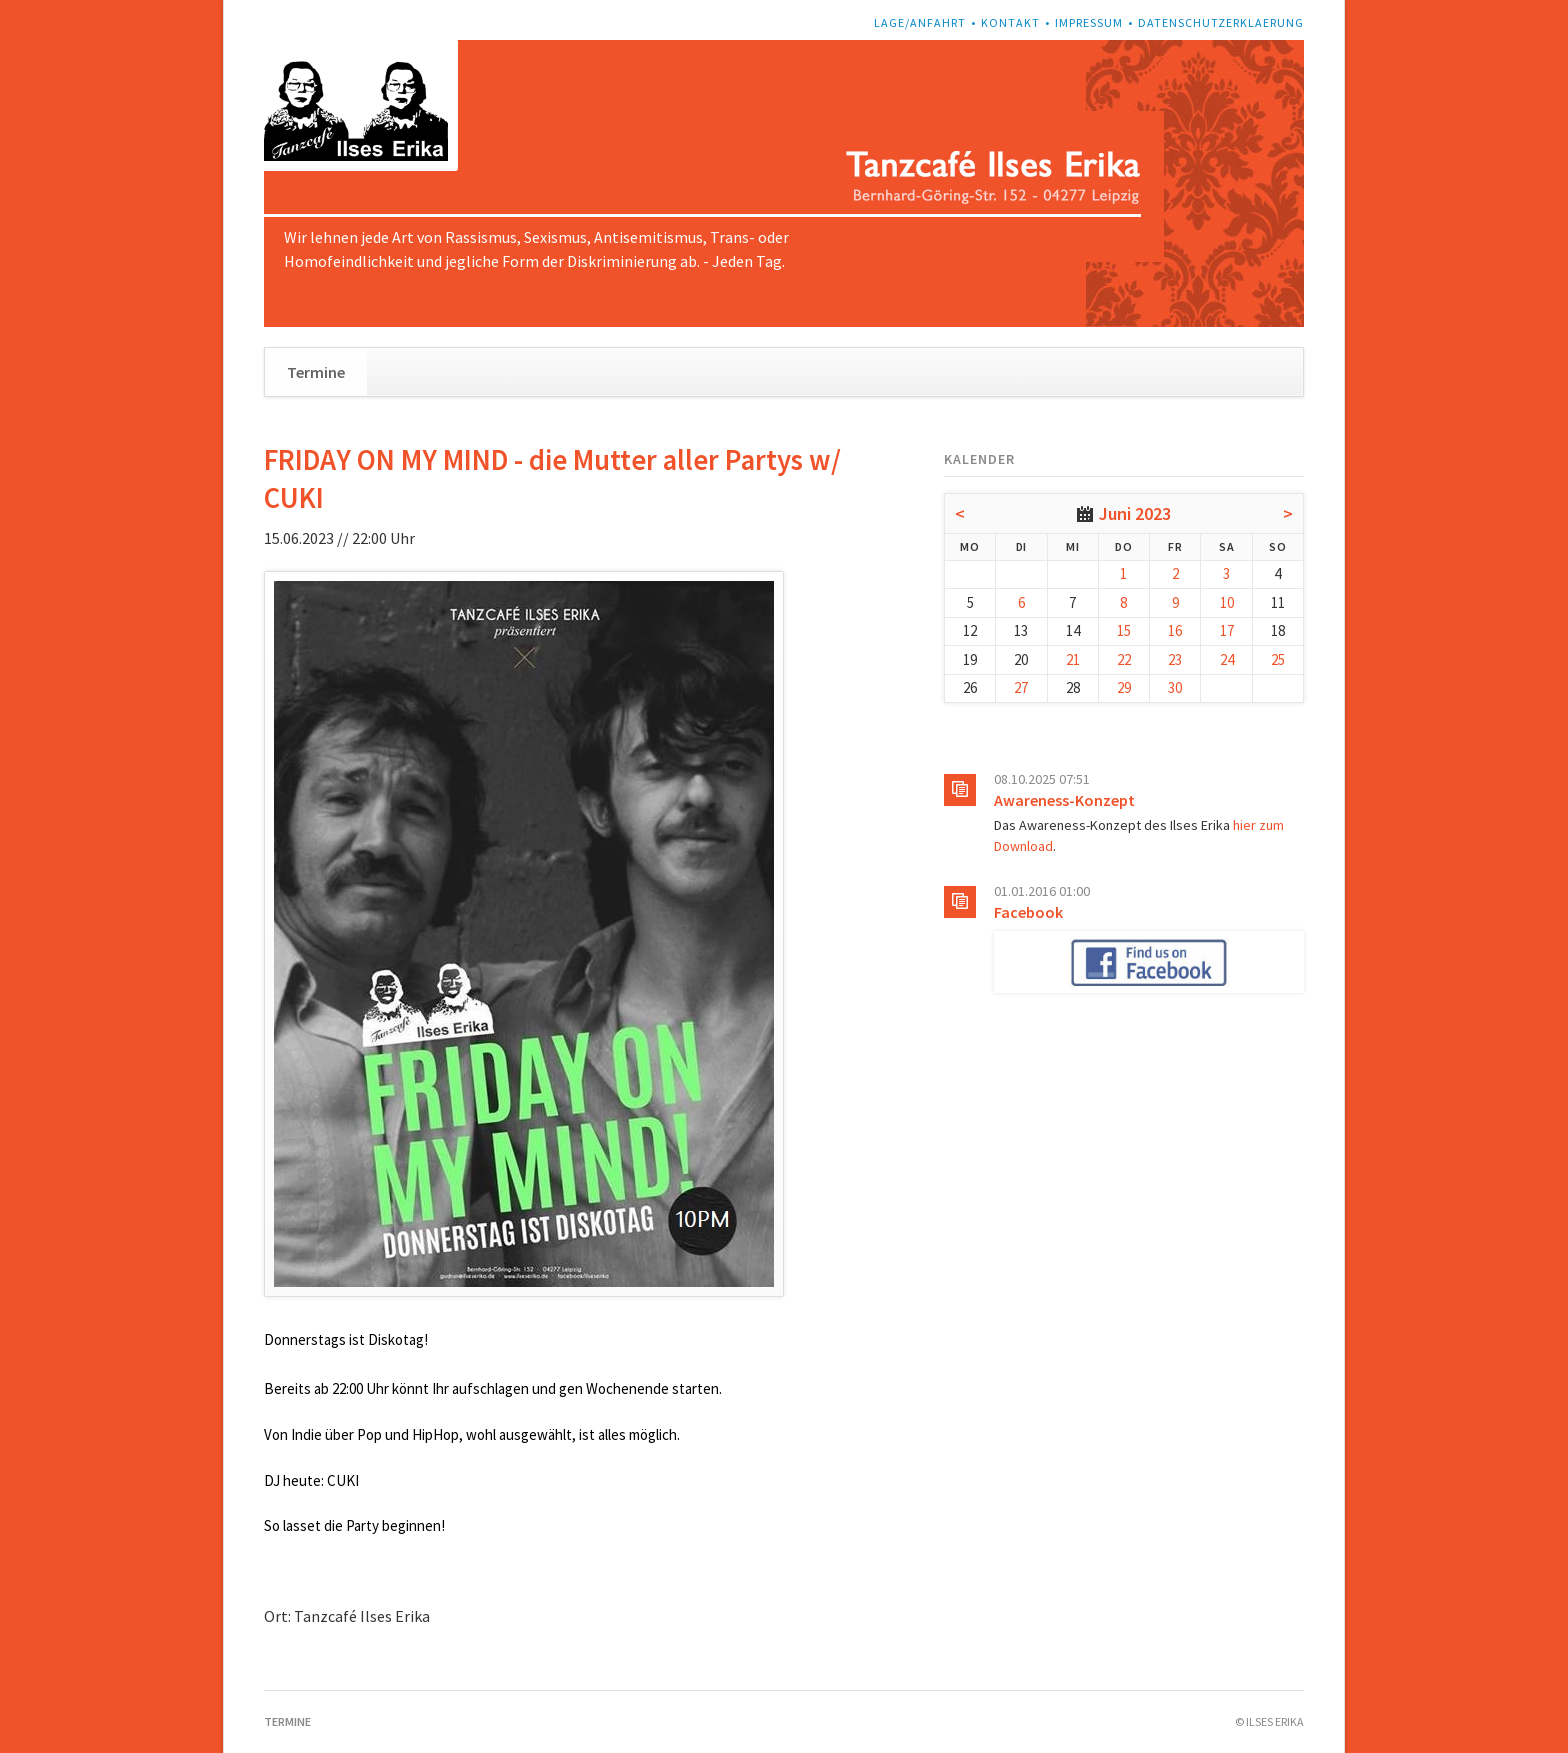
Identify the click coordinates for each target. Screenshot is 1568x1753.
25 (1278, 659)
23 (1175, 659)
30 (1175, 687)
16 (1175, 630)
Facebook (1028, 912)
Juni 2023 (1135, 513)
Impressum (1089, 22)
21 (1073, 659)
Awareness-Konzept (1064, 800)
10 (1227, 602)
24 (1227, 659)
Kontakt (1010, 22)
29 (1124, 687)
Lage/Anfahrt (920, 22)
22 (1124, 659)
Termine (316, 372)
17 (1227, 630)
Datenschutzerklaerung (1221, 22)
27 (1021, 687)
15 (1124, 630)
